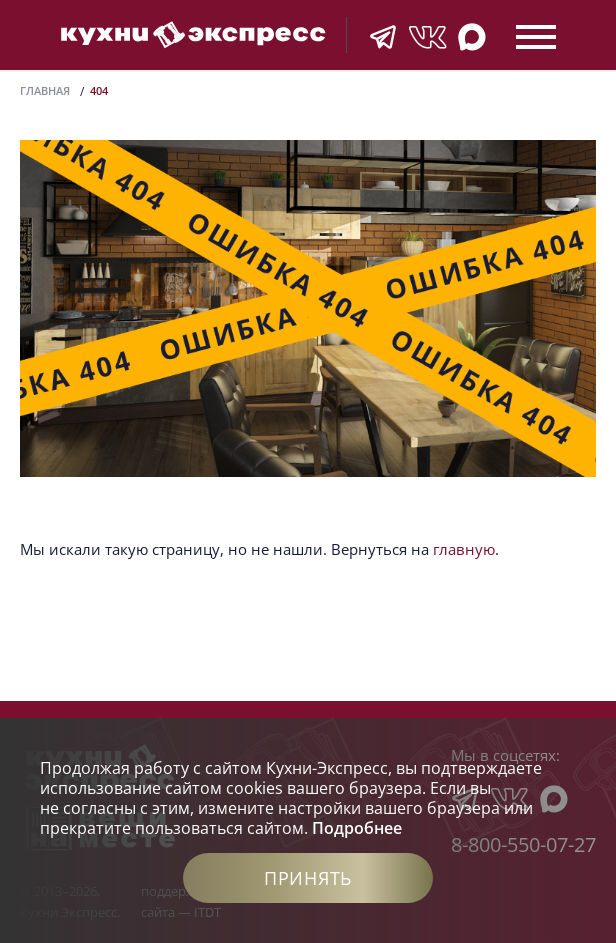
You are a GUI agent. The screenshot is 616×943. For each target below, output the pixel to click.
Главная (45, 90)
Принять (308, 878)
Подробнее (357, 828)
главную (464, 549)
